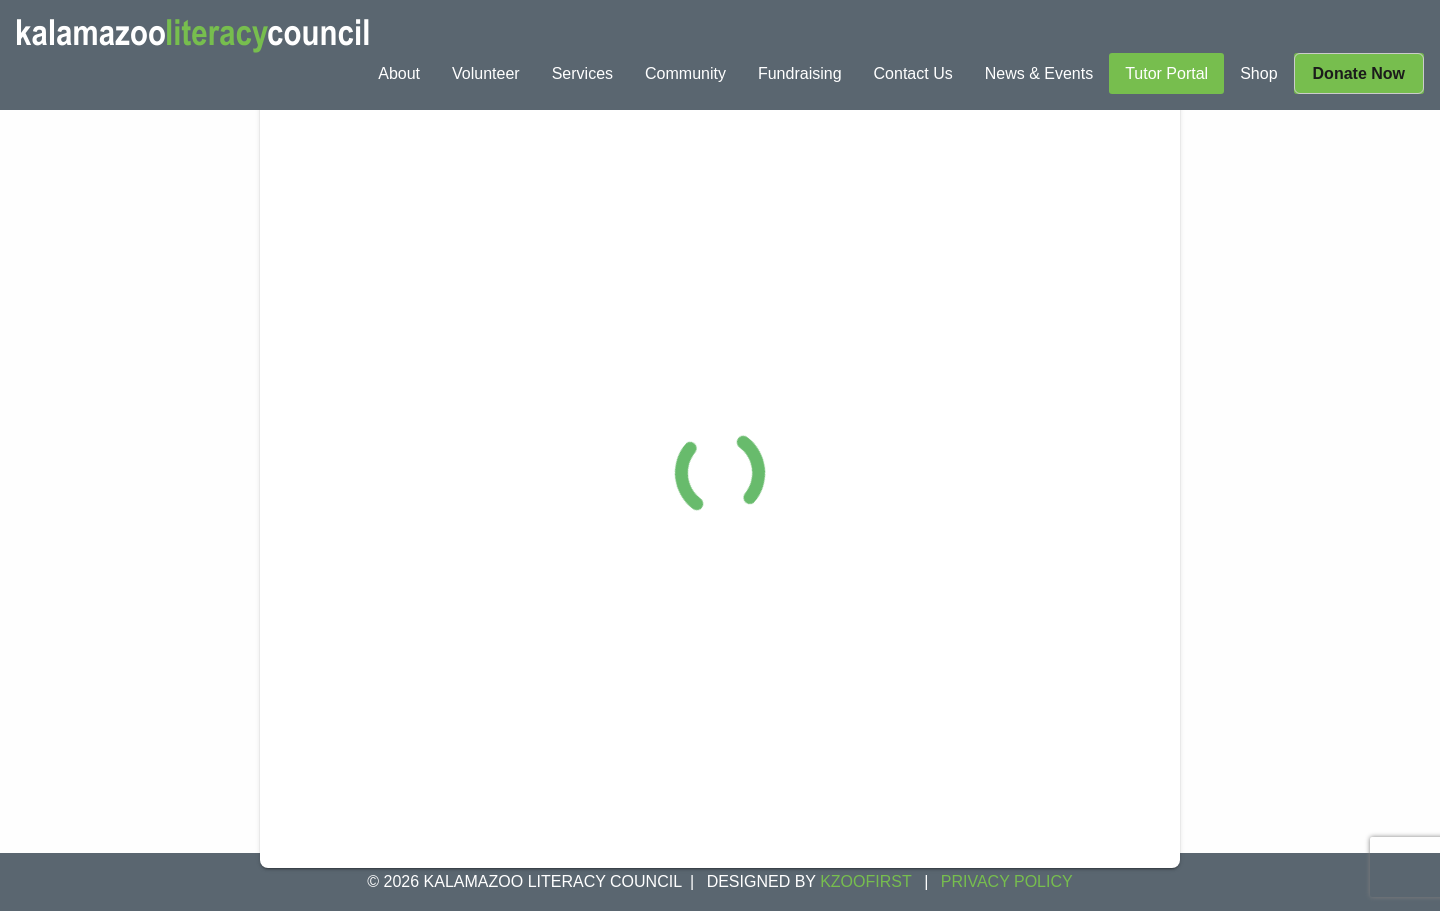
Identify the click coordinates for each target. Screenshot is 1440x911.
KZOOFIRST (866, 881)
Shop (1258, 73)
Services (582, 73)
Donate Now (1359, 73)
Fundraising (800, 73)
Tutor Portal (1166, 73)
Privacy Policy (1007, 881)
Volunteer (486, 73)
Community (685, 73)
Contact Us (913, 73)
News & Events (1039, 73)
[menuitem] (399, 73)
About (399, 73)
